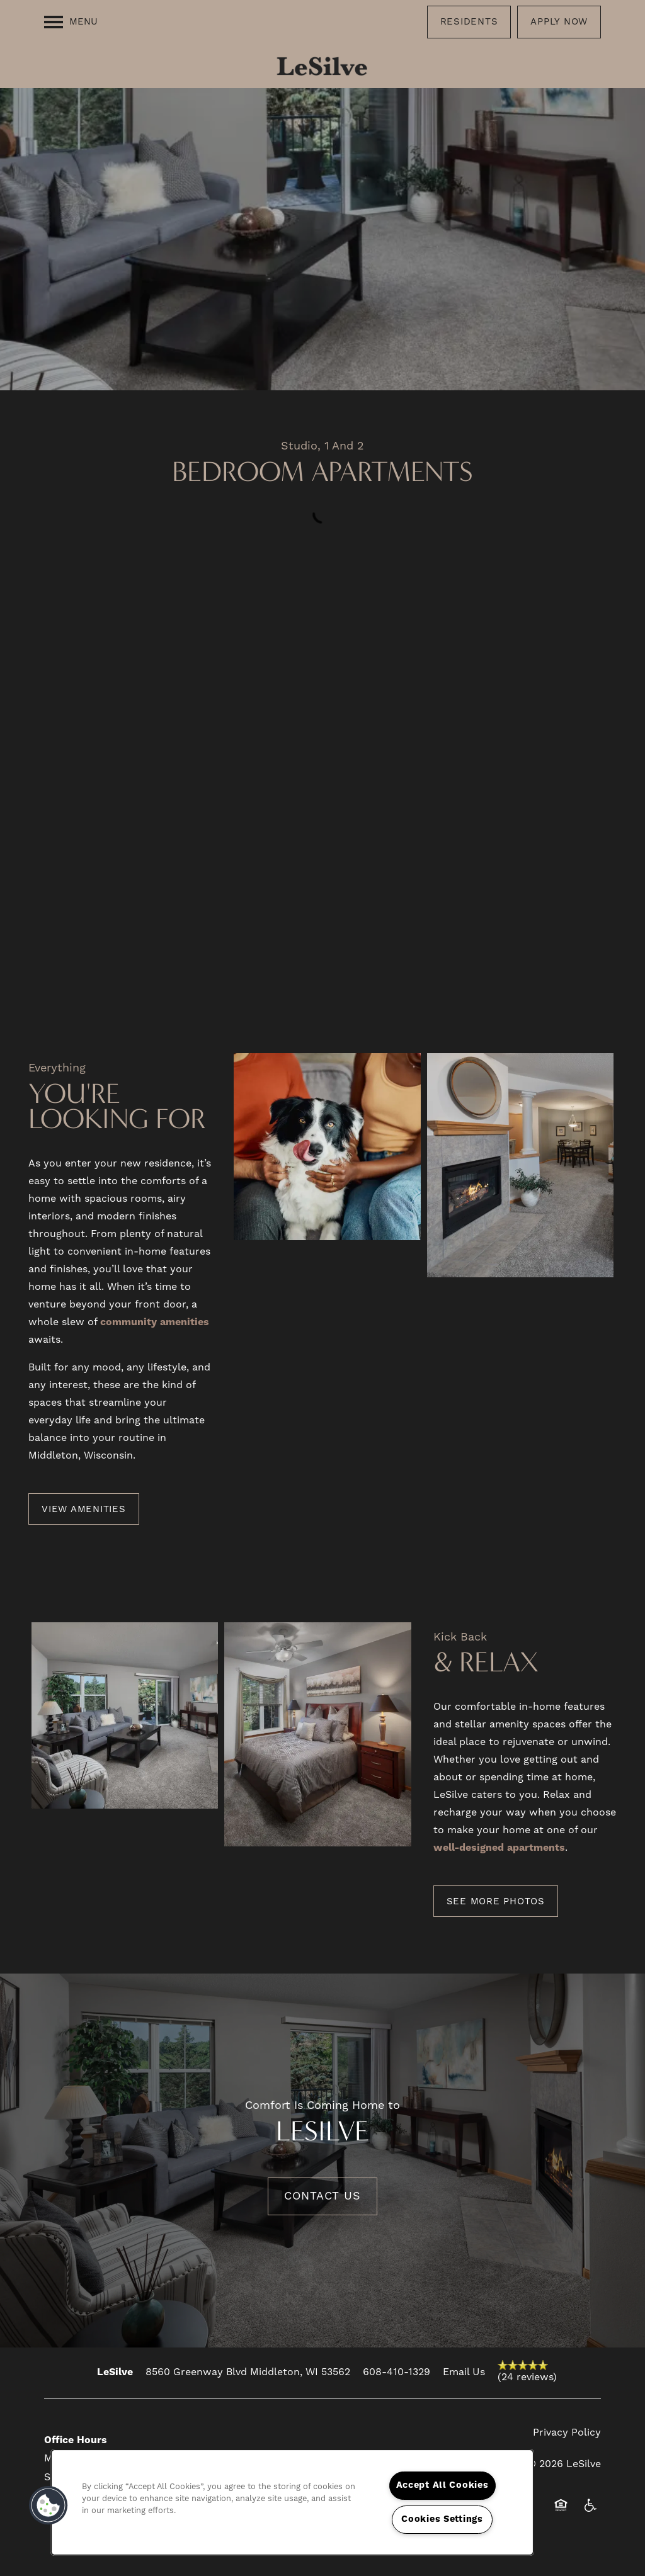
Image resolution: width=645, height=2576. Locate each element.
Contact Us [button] (322, 2196)
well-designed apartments (499, 1847)
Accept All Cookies (442, 2485)
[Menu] (71, 22)
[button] (469, 22)
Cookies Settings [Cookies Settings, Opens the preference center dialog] (442, 2519)
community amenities (154, 1322)
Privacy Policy (567, 2432)
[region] (292, 2502)
